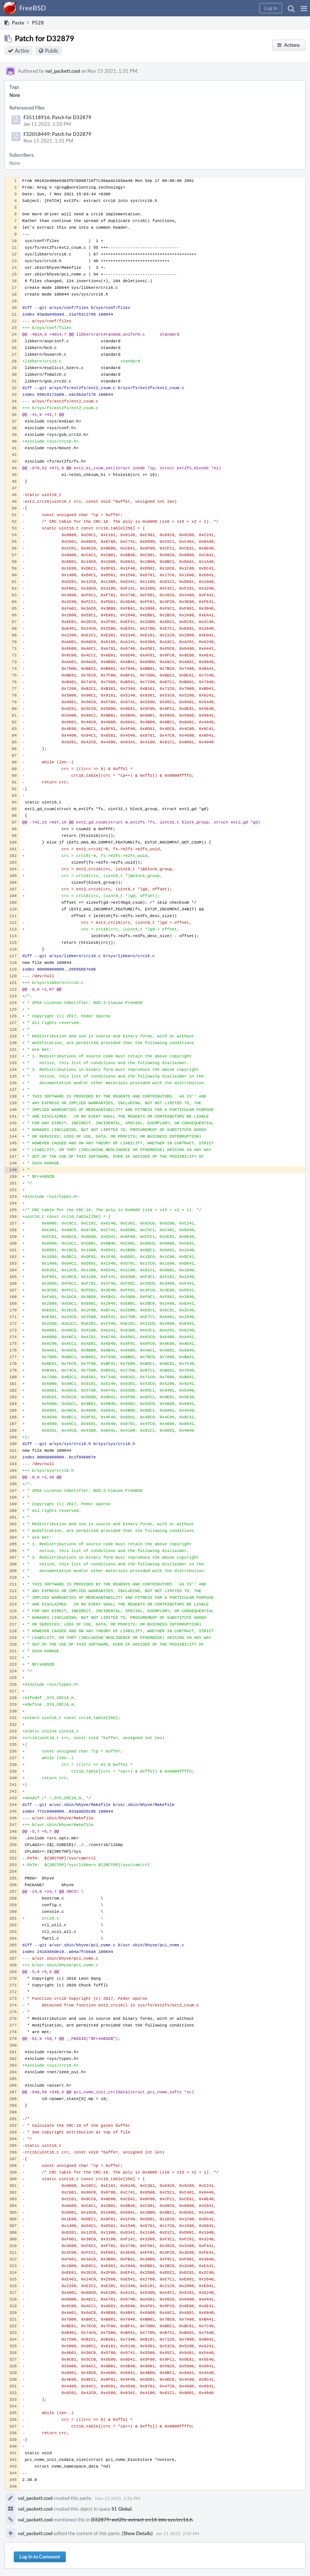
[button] (304, 8)
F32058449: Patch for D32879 (57, 134)
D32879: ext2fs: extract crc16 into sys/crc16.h (142, 2519)
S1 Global (122, 2508)
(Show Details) (137, 2533)
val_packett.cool (62, 71)
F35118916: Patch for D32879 (57, 117)
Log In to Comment (39, 2556)
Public (52, 50)
